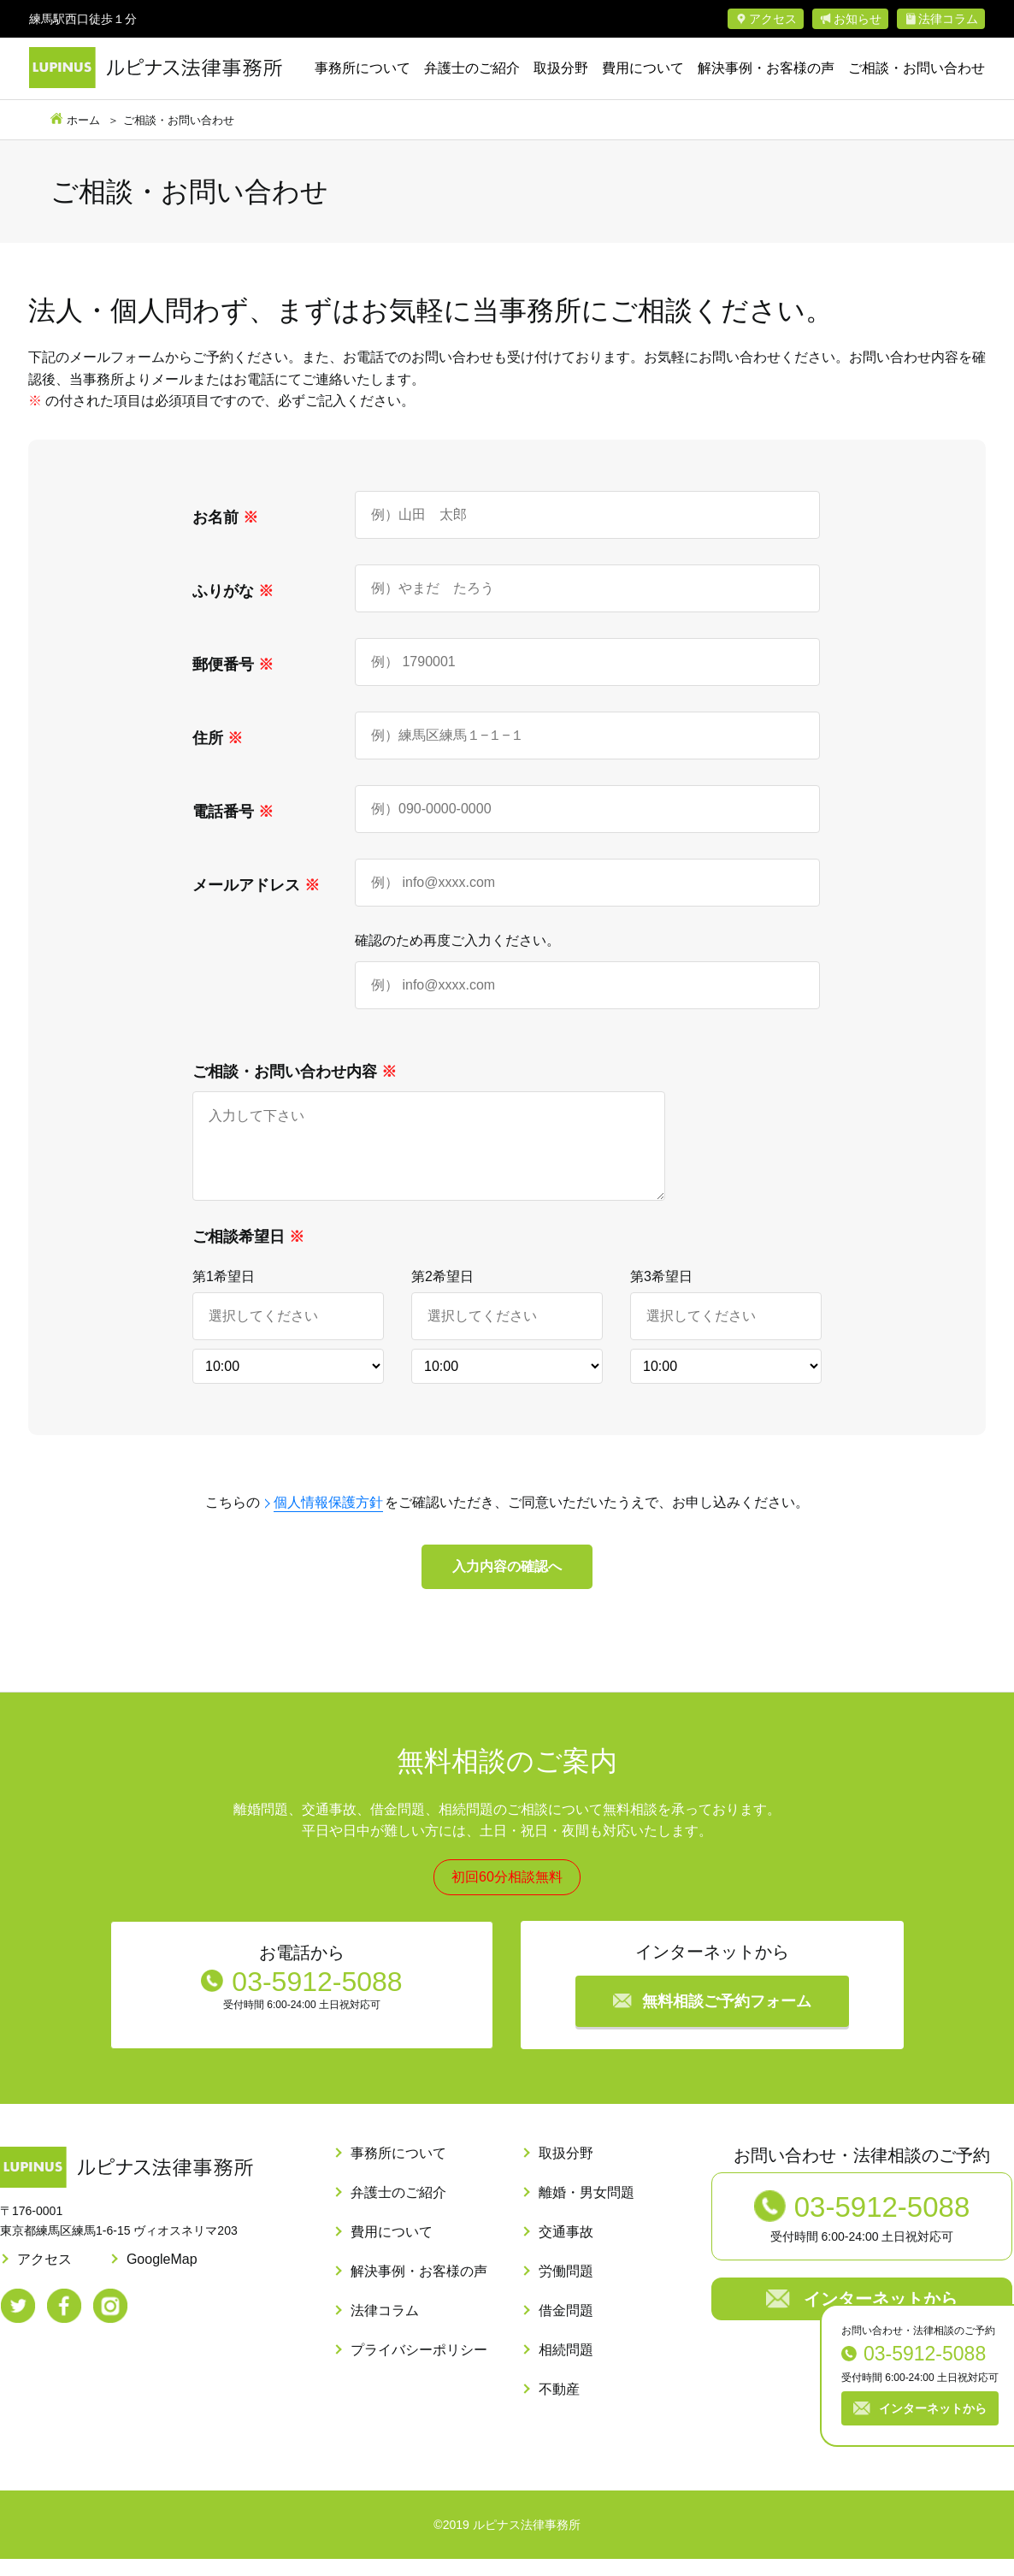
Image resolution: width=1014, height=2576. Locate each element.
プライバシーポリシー (419, 2367)
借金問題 (566, 2327)
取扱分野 (561, 68)
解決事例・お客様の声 (766, 68)
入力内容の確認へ (507, 1583)
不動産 (559, 2406)
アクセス (773, 19)
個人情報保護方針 (328, 1519)
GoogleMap (162, 2276)
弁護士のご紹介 (472, 68)
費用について (643, 68)
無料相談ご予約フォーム (726, 2018)
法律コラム (948, 19)
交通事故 (566, 2249)
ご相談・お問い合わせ (916, 68)
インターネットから (933, 2408)
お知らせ (857, 19)
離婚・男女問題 (586, 2209)
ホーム (83, 120)
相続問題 (566, 2367)
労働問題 (566, 2288)
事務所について (362, 68)
